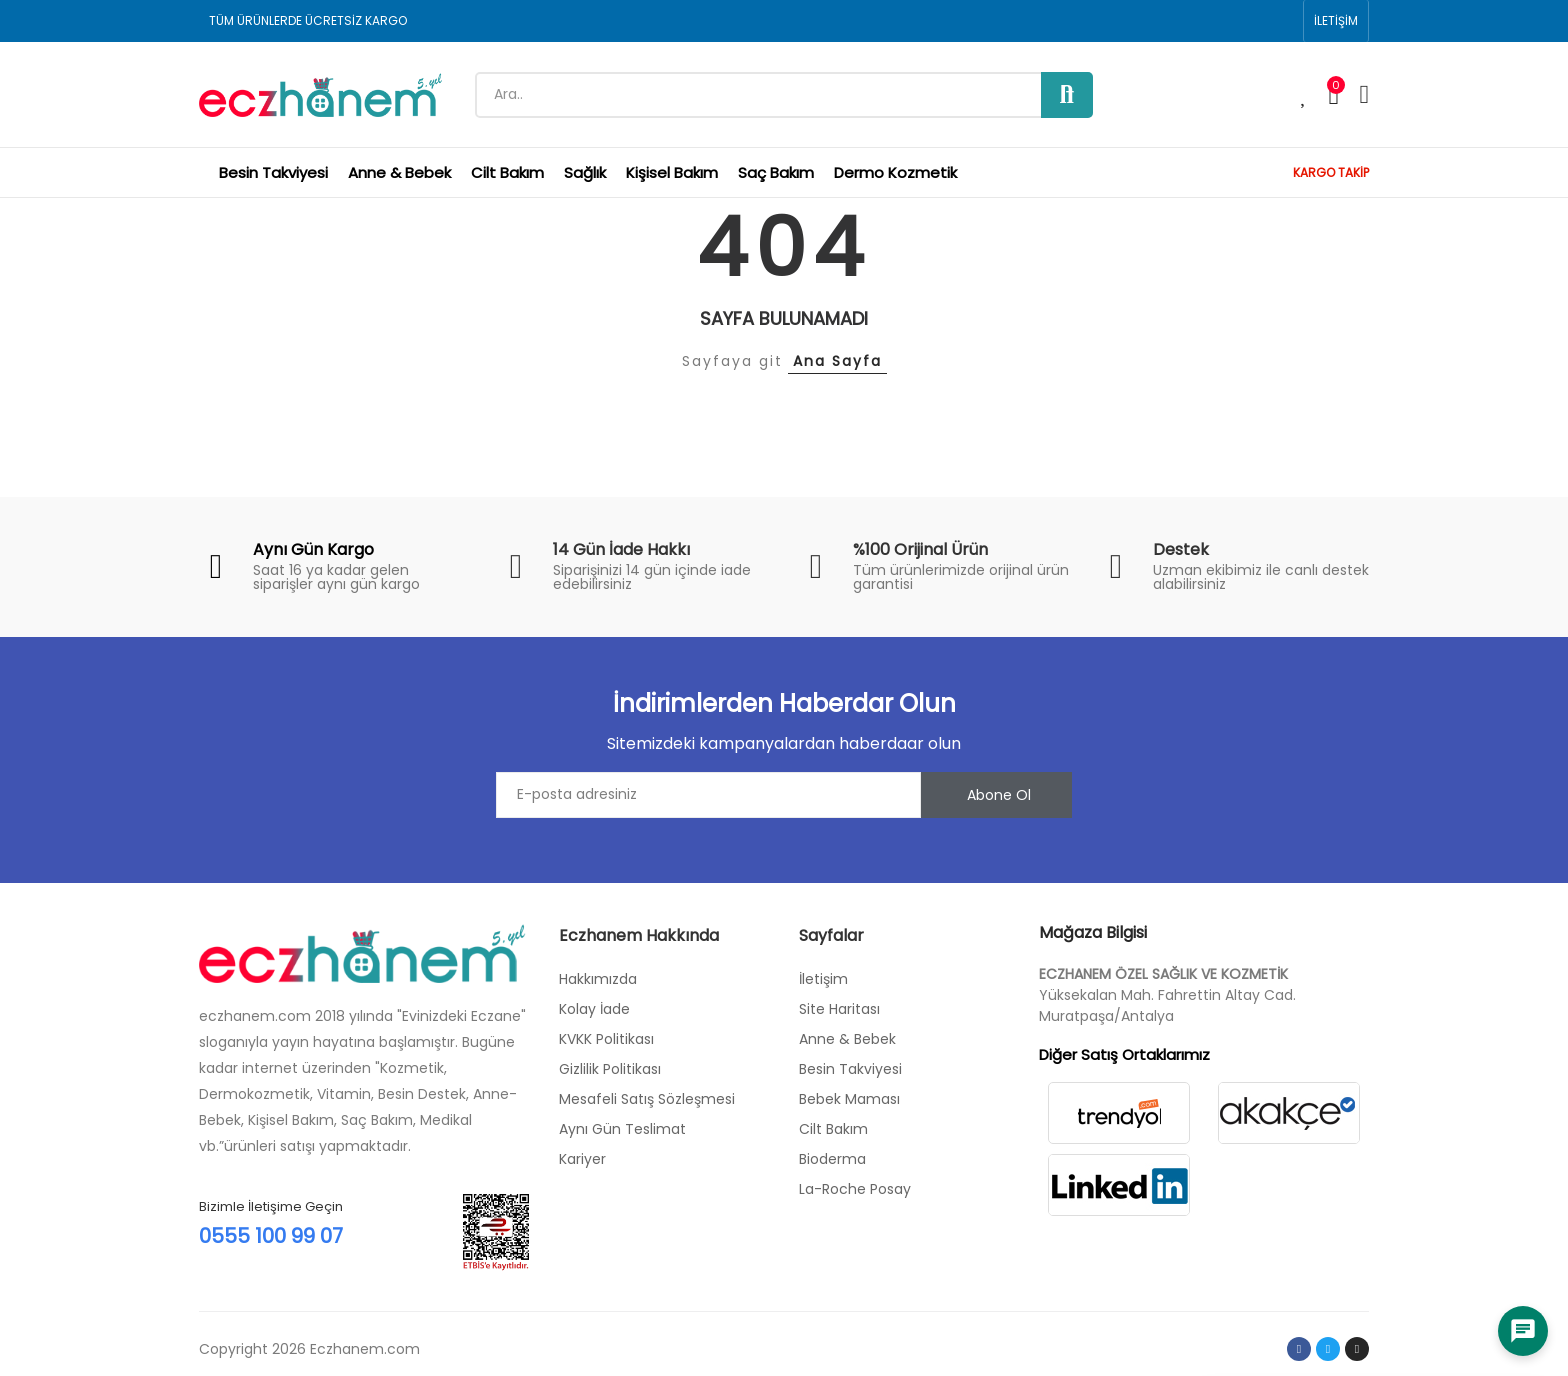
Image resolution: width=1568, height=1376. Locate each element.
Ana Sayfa (837, 361)
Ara (1067, 95)
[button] (1336, 21)
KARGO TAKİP (1331, 172)
